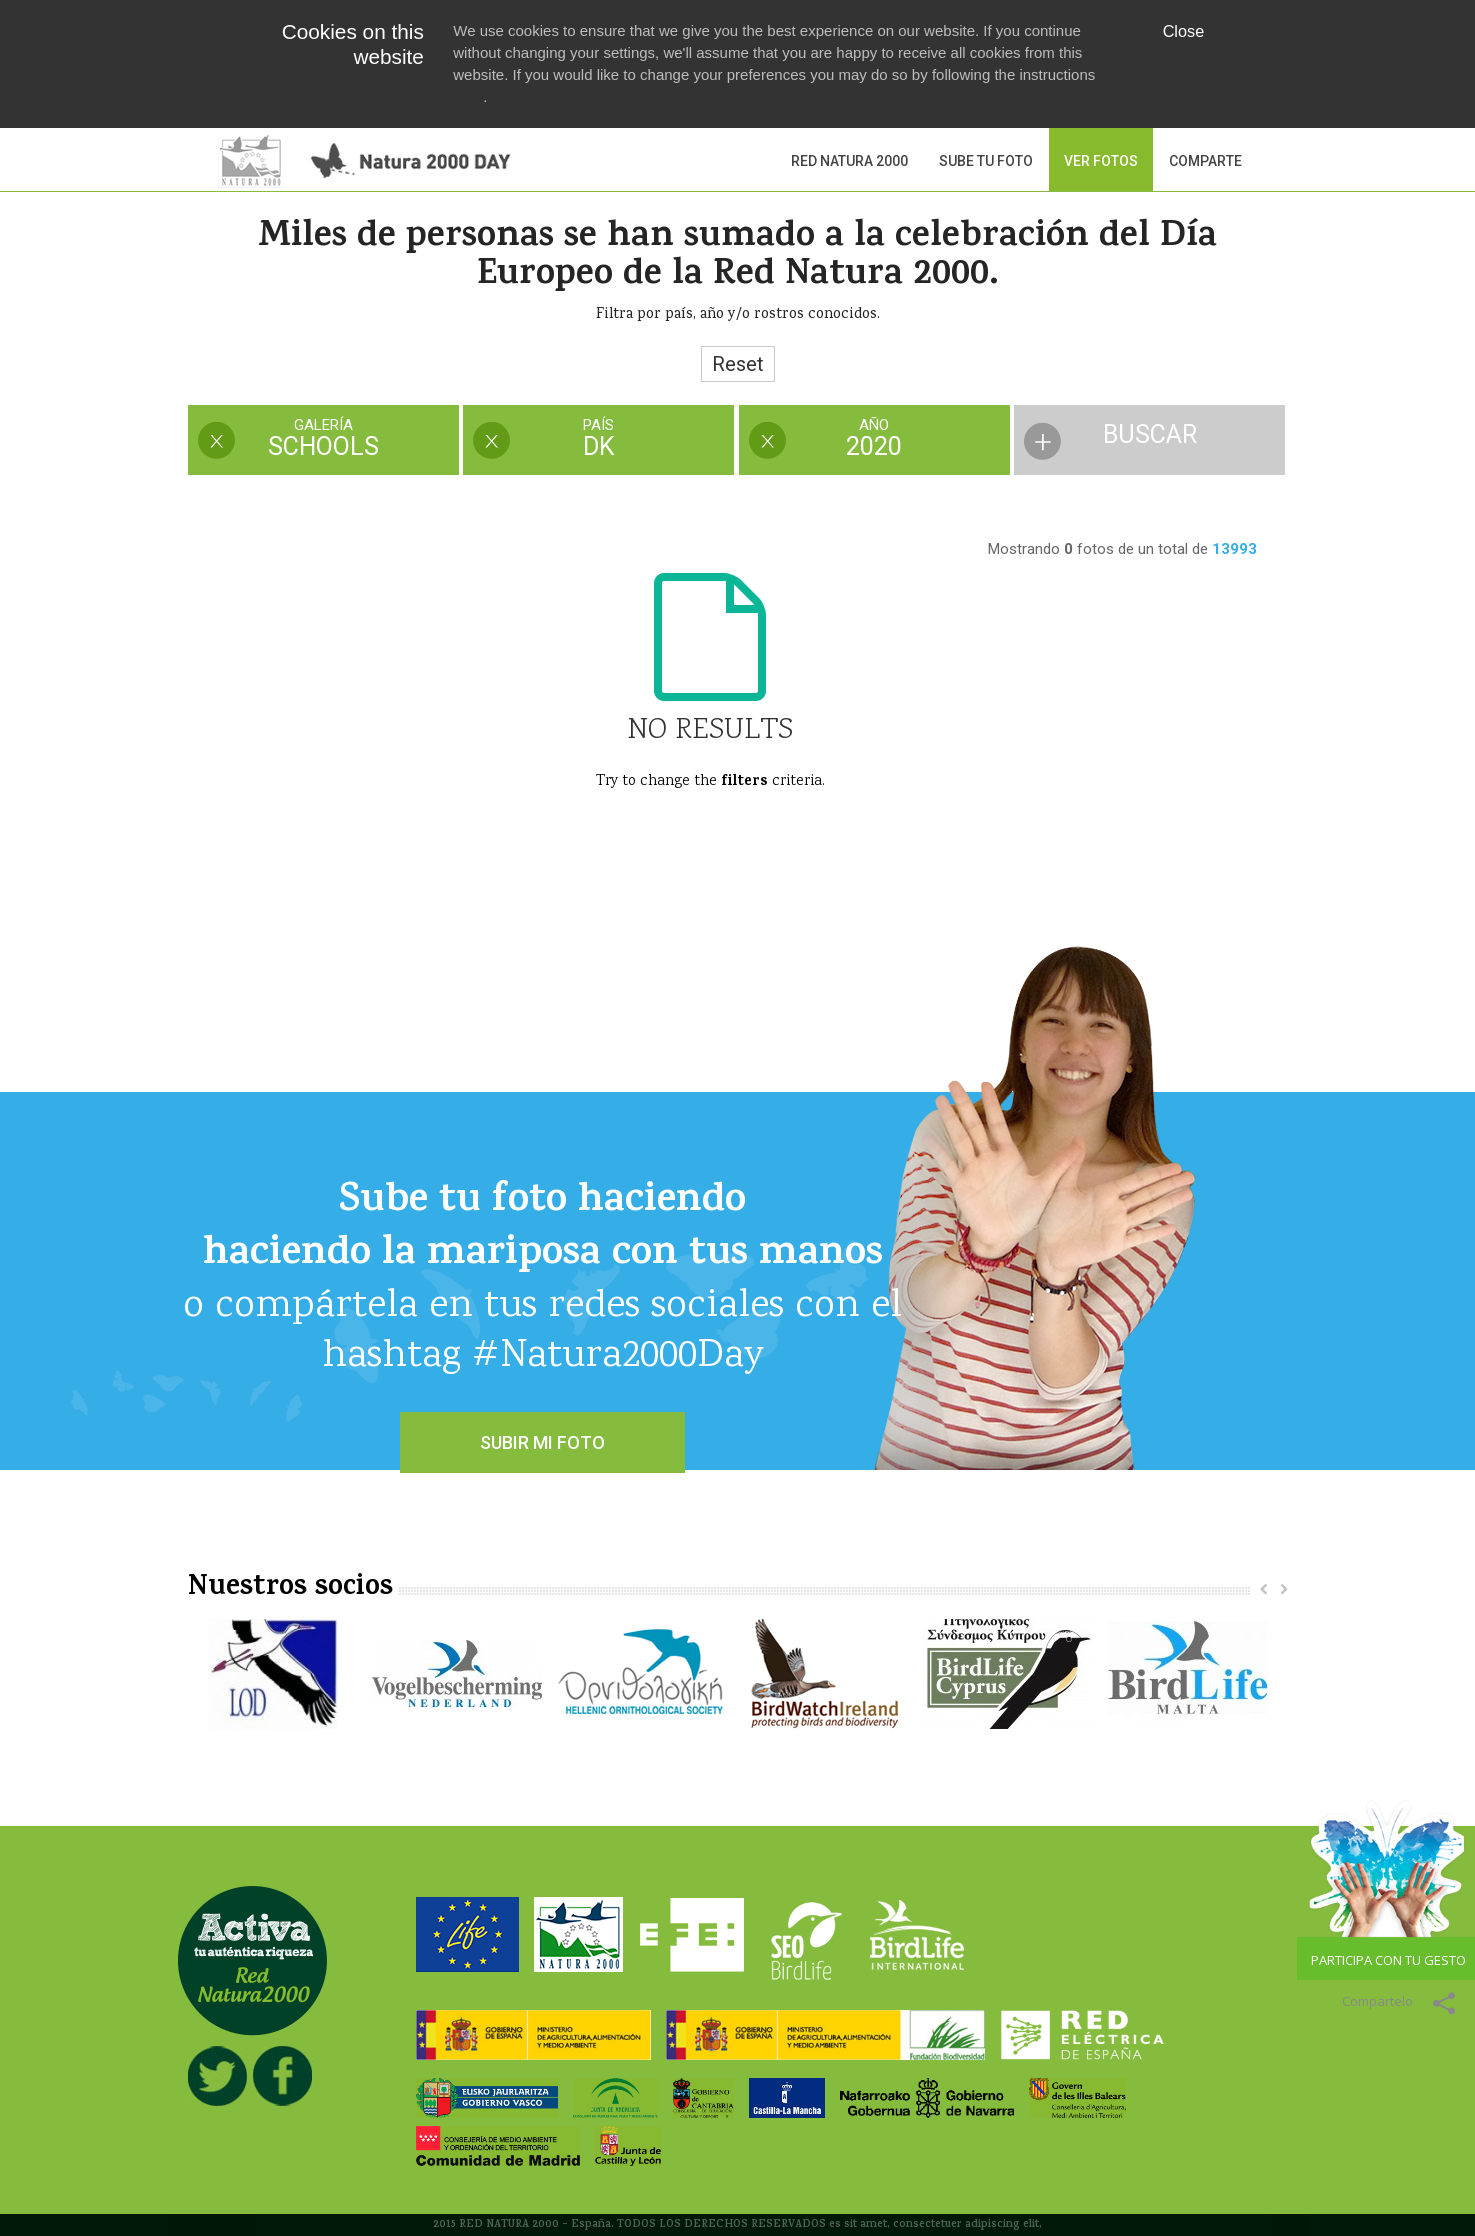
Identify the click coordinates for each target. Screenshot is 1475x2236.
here (468, 96)
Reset (738, 364)
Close (1184, 31)
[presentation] (323, 440)
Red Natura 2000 (849, 161)
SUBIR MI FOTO (542, 1442)
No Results (710, 731)
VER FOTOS (1101, 161)
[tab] (323, 441)
